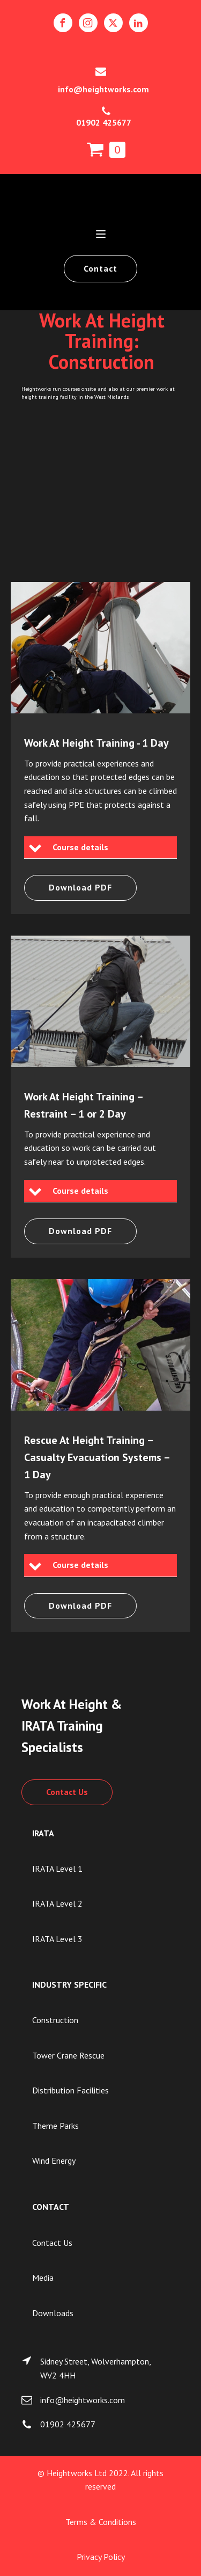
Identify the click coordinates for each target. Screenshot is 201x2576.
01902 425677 (103, 122)
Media (43, 2277)
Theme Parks (55, 2125)
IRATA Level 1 (57, 1868)
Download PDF (80, 887)
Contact (100, 268)
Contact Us (67, 1791)
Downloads (52, 2313)
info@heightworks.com (103, 89)
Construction (55, 2020)
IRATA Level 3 (57, 1938)
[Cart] (106, 150)
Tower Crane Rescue (68, 2055)
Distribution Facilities (70, 2090)
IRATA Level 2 (57, 1903)
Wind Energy (54, 2160)
